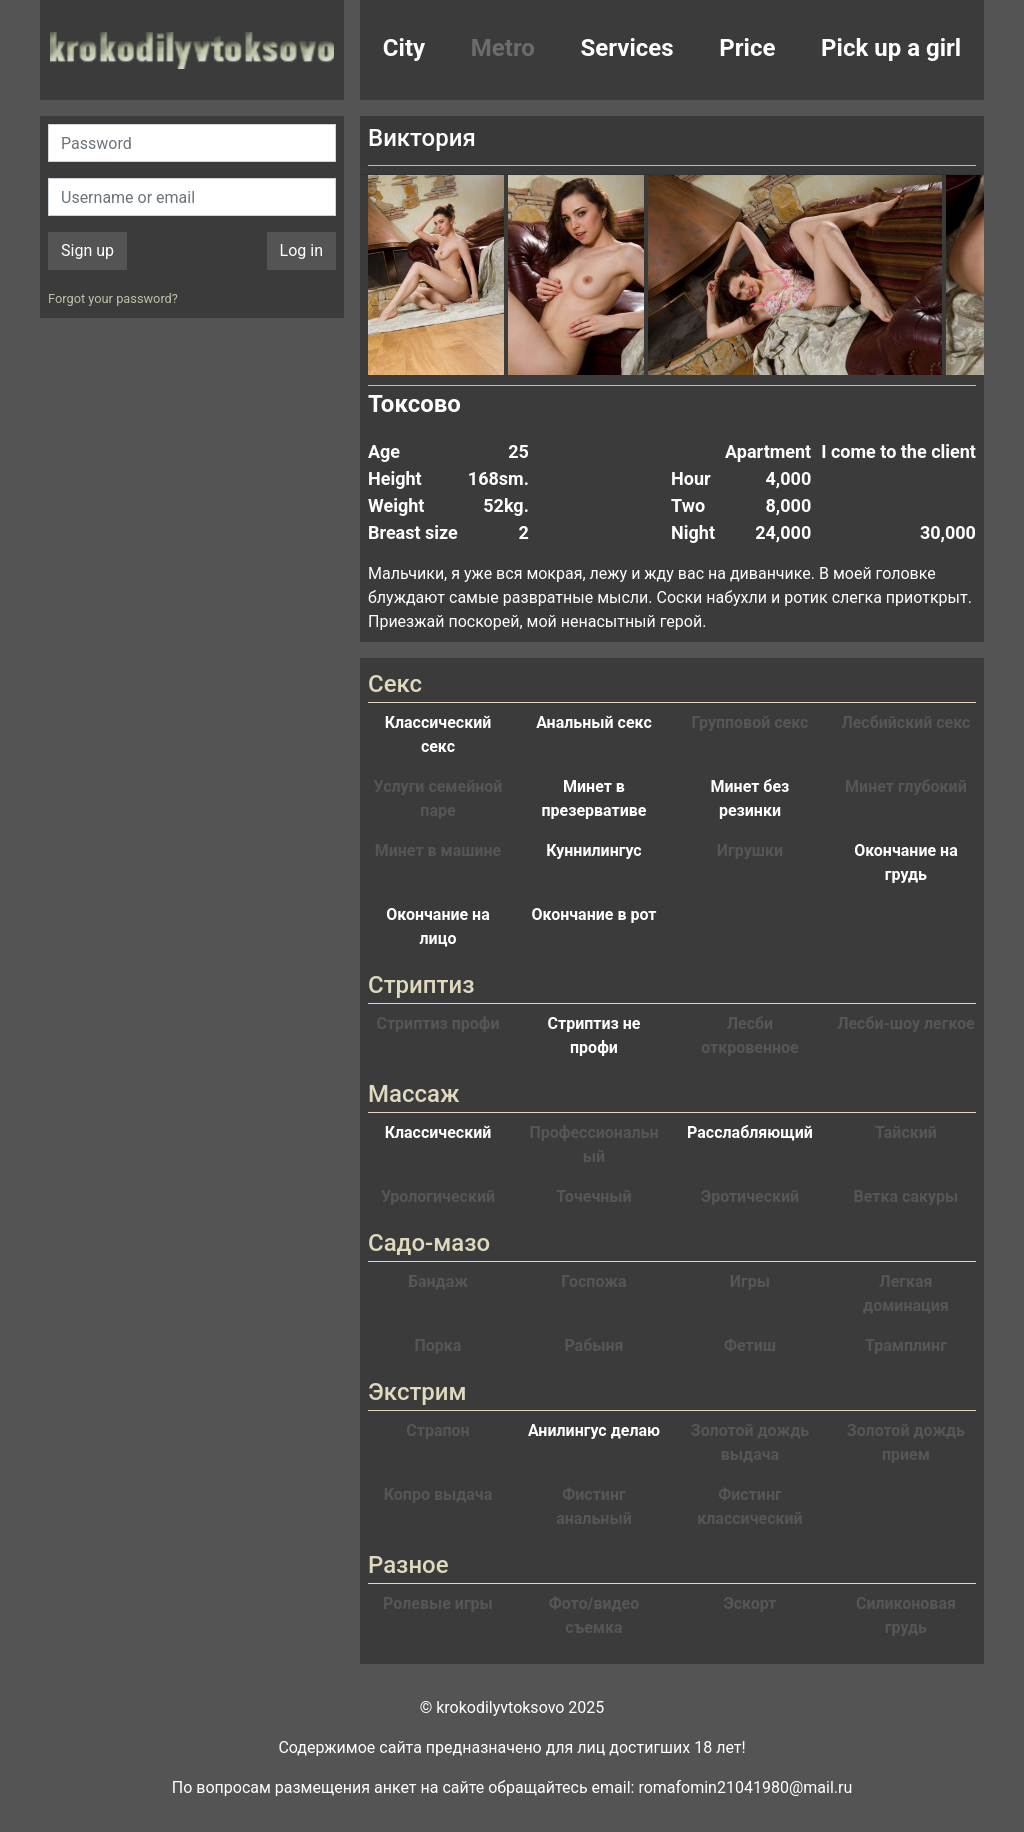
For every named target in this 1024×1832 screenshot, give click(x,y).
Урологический (438, 1196)
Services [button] (627, 48)
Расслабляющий (750, 1132)
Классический (438, 1132)
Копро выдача (438, 1494)
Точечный (593, 1196)
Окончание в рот (594, 914)
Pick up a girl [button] (891, 48)
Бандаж (438, 1281)
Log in (301, 250)
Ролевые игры (438, 1603)
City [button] (404, 48)
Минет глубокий (906, 786)
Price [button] (747, 48)
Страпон (437, 1430)
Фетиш (750, 1345)
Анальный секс (594, 722)
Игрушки (750, 850)
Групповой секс (749, 722)
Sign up (87, 250)
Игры (750, 1281)
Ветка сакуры (906, 1196)
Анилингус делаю (594, 1430)
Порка (438, 1345)
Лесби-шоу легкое (906, 1023)
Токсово (414, 404)
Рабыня (593, 1345)
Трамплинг (906, 1345)
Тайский (906, 1132)
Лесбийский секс (905, 722)
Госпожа (593, 1281)
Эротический (750, 1196)
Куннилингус (593, 850)
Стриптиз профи (437, 1023)
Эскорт (749, 1603)
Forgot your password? (113, 298)
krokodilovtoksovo (192, 50)
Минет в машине (438, 850)
